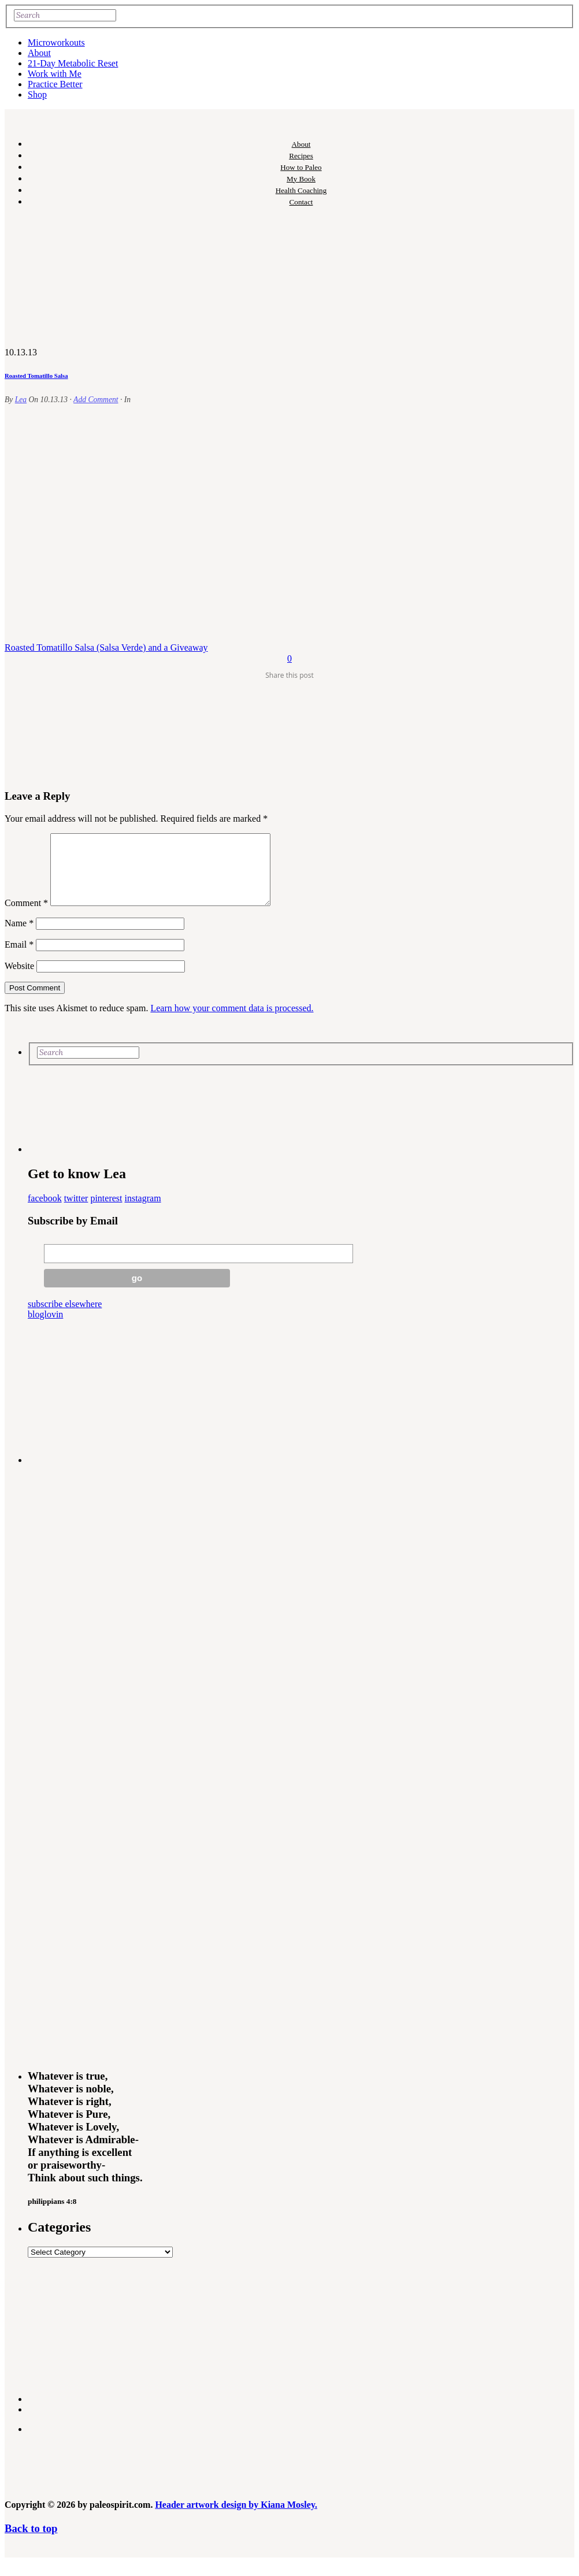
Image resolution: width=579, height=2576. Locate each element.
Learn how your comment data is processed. (231, 1022)
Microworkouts (56, 42)
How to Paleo (300, 167)
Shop (37, 94)
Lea (21, 399)
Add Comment (95, 399)
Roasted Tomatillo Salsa (36, 375)
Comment (26, 917)
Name (19, 937)
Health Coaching (301, 190)
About (39, 53)
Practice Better (55, 84)
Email (19, 958)
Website (19, 980)
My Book (301, 179)
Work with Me (54, 74)
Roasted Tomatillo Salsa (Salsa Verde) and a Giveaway (106, 647)
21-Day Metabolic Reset (73, 63)
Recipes (301, 155)
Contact (301, 202)
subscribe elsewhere (65, 1318)
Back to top (31, 2542)
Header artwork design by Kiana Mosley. (236, 2518)
